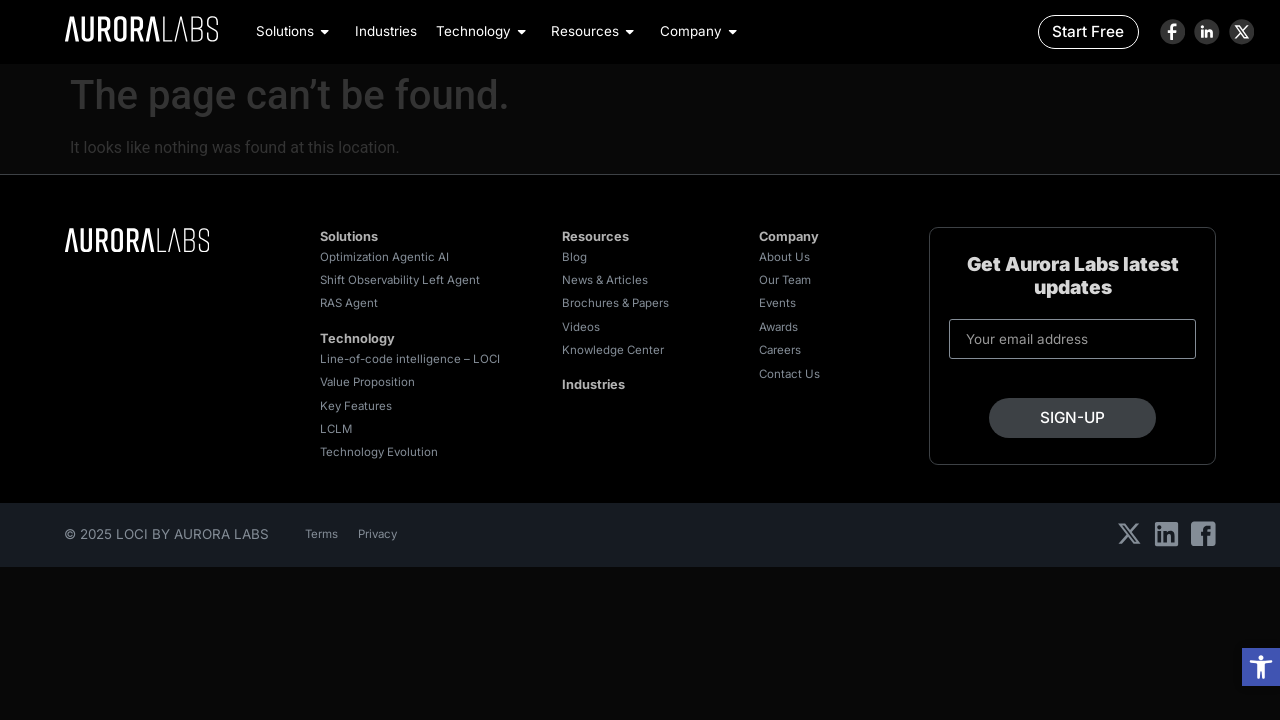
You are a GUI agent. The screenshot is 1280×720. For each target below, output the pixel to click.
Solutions (295, 31)
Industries (386, 31)
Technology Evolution (379, 452)
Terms (321, 534)
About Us (784, 257)
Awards (778, 327)
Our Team (785, 280)
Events (777, 303)
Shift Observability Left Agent (400, 280)
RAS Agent (349, 303)
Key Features (356, 406)
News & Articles (605, 280)
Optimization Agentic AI (384, 257)
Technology (484, 31)
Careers (780, 350)
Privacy (377, 534)
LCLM (336, 429)
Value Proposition (367, 382)
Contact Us (789, 374)
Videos (581, 327)
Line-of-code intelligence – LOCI (410, 359)
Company (701, 31)
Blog (574, 257)
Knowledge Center (613, 350)
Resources (595, 31)
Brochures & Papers (615, 303)
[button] (1261, 667)
